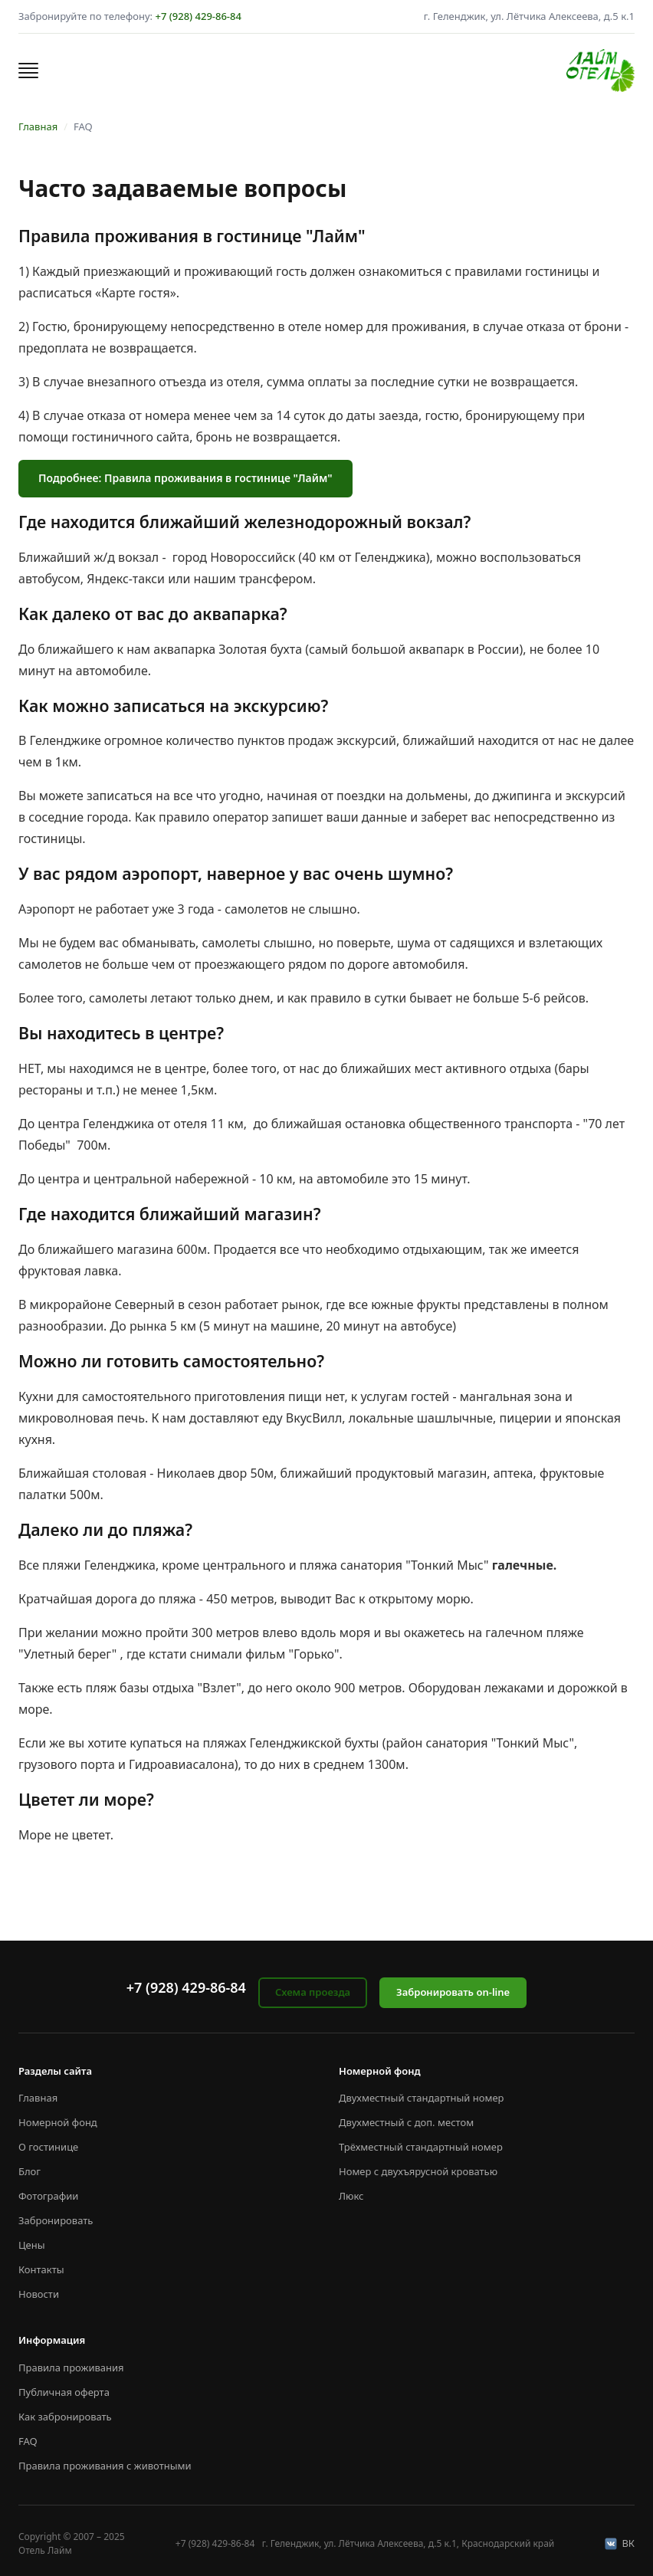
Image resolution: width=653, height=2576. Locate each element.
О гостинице (48, 2147)
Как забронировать (65, 2416)
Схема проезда (312, 1992)
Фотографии (48, 2196)
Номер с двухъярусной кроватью (418, 2171)
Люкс (351, 2196)
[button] (28, 70)
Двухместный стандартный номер (421, 2098)
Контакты (41, 2269)
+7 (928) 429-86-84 (198, 16)
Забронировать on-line (453, 1992)
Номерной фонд (57, 2122)
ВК (620, 2543)
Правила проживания (71, 2367)
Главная (37, 126)
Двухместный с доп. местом (406, 2122)
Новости (38, 2294)
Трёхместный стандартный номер (421, 2147)
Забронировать (55, 2220)
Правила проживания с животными (105, 2466)
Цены (31, 2245)
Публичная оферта (64, 2392)
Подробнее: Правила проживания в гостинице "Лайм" (185, 478)
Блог (29, 2171)
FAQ (28, 2441)
